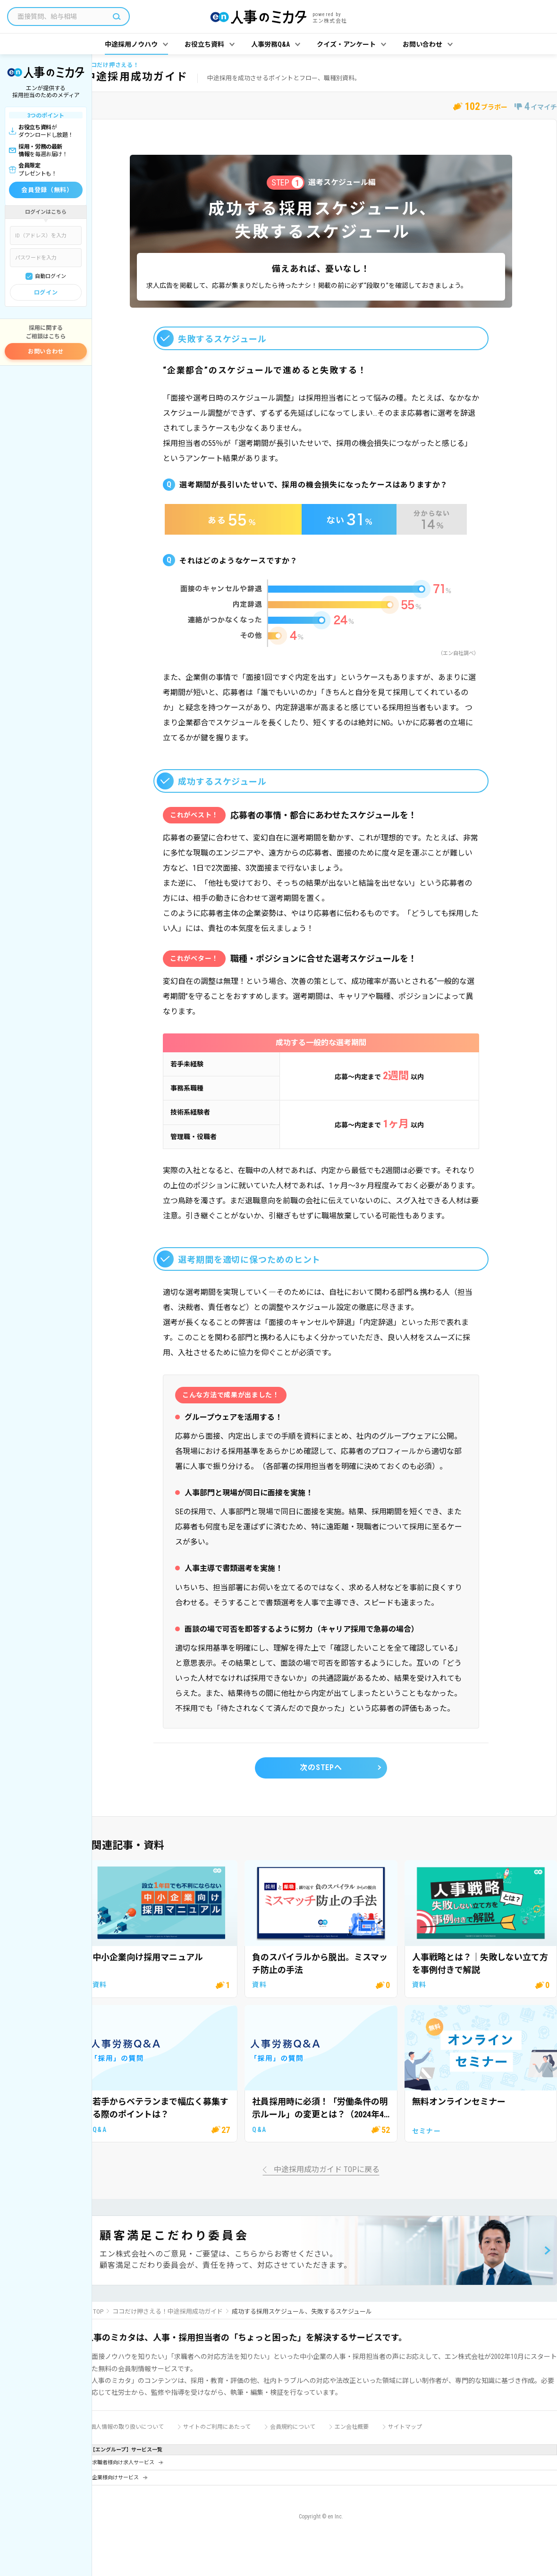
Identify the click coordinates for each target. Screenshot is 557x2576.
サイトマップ (405, 2427)
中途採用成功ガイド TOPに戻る (327, 2170)
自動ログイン (50, 276)
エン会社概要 (352, 2427)
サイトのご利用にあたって (217, 2427)
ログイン (46, 292)
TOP (98, 2311)
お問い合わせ (46, 351)
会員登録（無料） (47, 189)
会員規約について (292, 2427)
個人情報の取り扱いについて (127, 2427)
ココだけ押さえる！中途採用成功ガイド (167, 2311)
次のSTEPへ (321, 1767)
